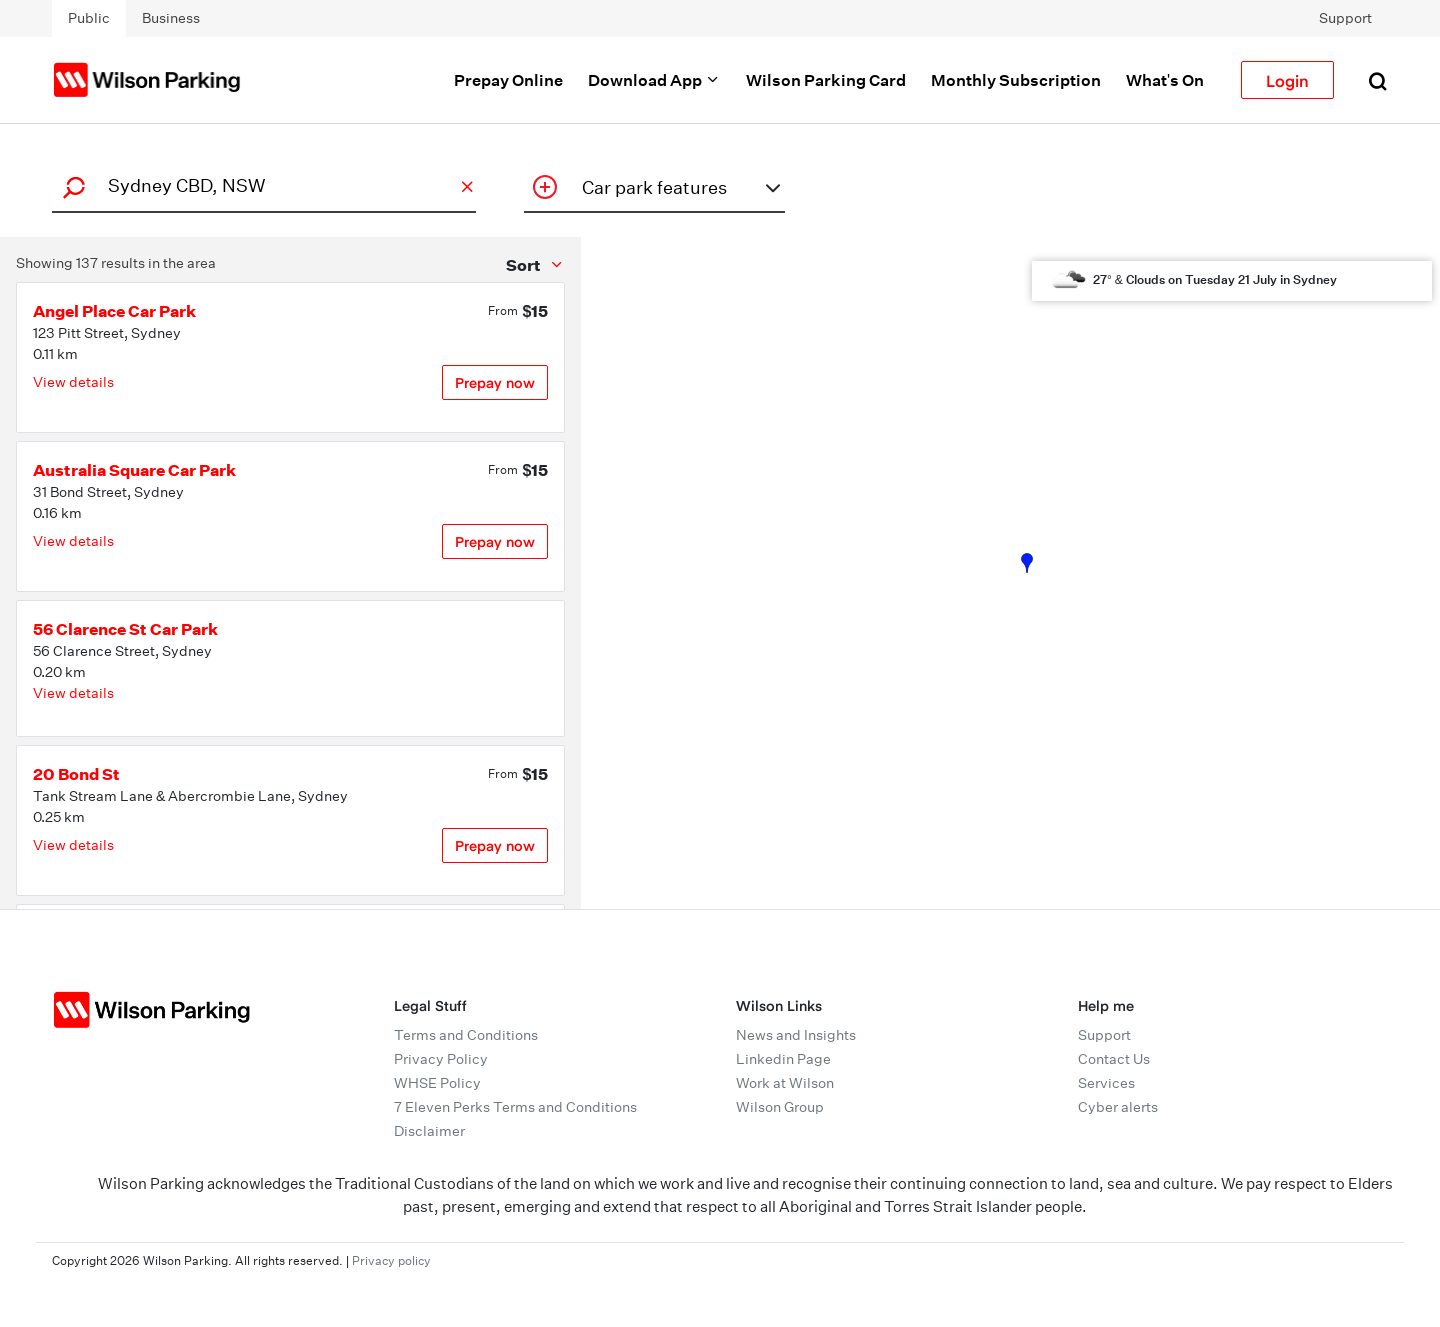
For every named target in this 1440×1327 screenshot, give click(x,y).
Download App (654, 80)
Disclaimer (429, 1131)
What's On (1165, 80)
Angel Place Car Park (114, 311)
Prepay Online (508, 80)
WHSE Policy (437, 1083)
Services (1106, 1083)
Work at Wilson (785, 1083)
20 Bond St (76, 774)
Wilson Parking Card (826, 80)
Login (1287, 80)
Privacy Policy (441, 1059)
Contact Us (1114, 1059)
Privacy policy (391, 1260)
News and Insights (796, 1035)
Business (171, 18)
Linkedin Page (783, 1059)
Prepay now (495, 382)
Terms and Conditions (466, 1035)
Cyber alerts (1118, 1107)
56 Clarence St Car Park (125, 629)
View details (73, 382)
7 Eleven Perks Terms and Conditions (515, 1107)
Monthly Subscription (1016, 80)
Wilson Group (780, 1107)
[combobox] (261, 185)
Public (89, 18)
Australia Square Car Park (134, 470)
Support (1345, 18)
